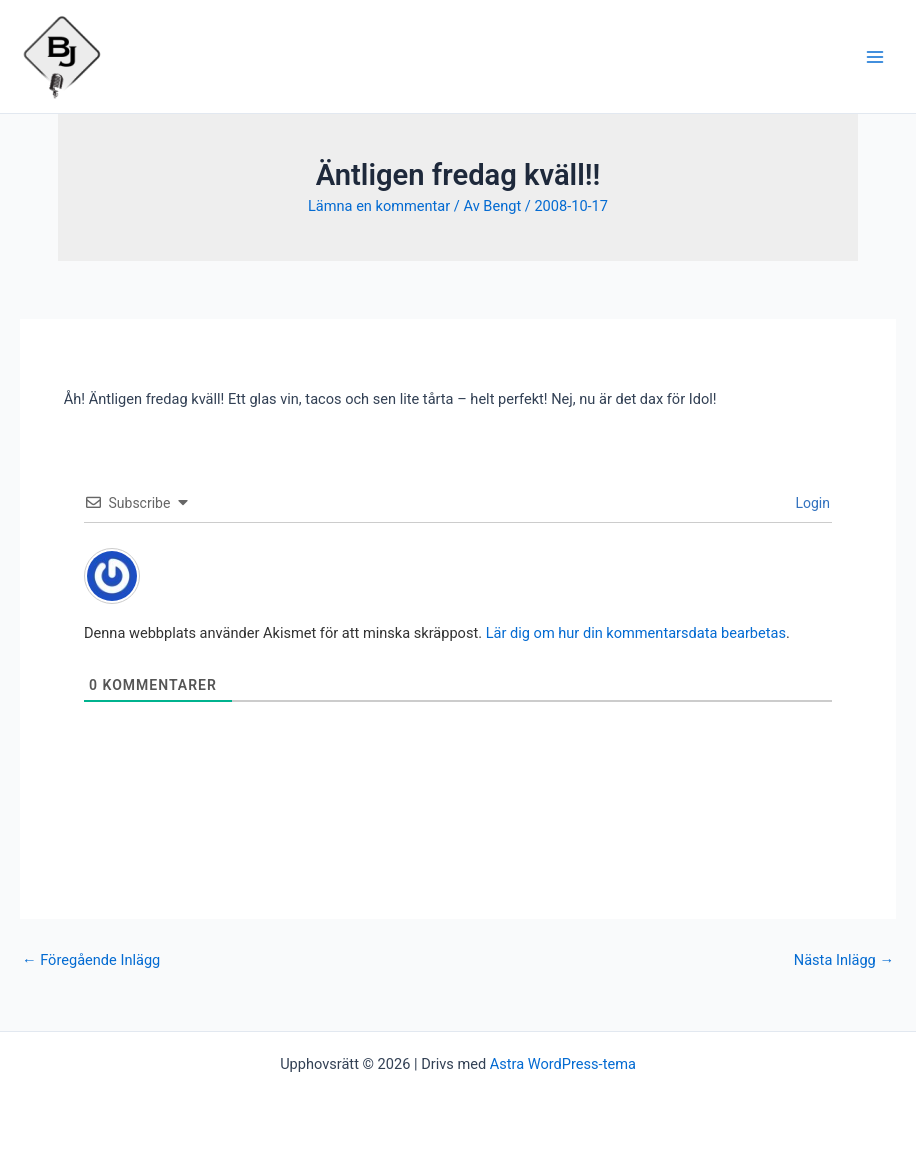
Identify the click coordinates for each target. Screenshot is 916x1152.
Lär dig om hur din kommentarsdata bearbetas (636, 633)
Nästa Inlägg (844, 960)
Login (811, 503)
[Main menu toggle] (875, 57)
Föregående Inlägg (91, 960)
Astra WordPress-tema (563, 1064)
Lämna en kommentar (379, 206)
